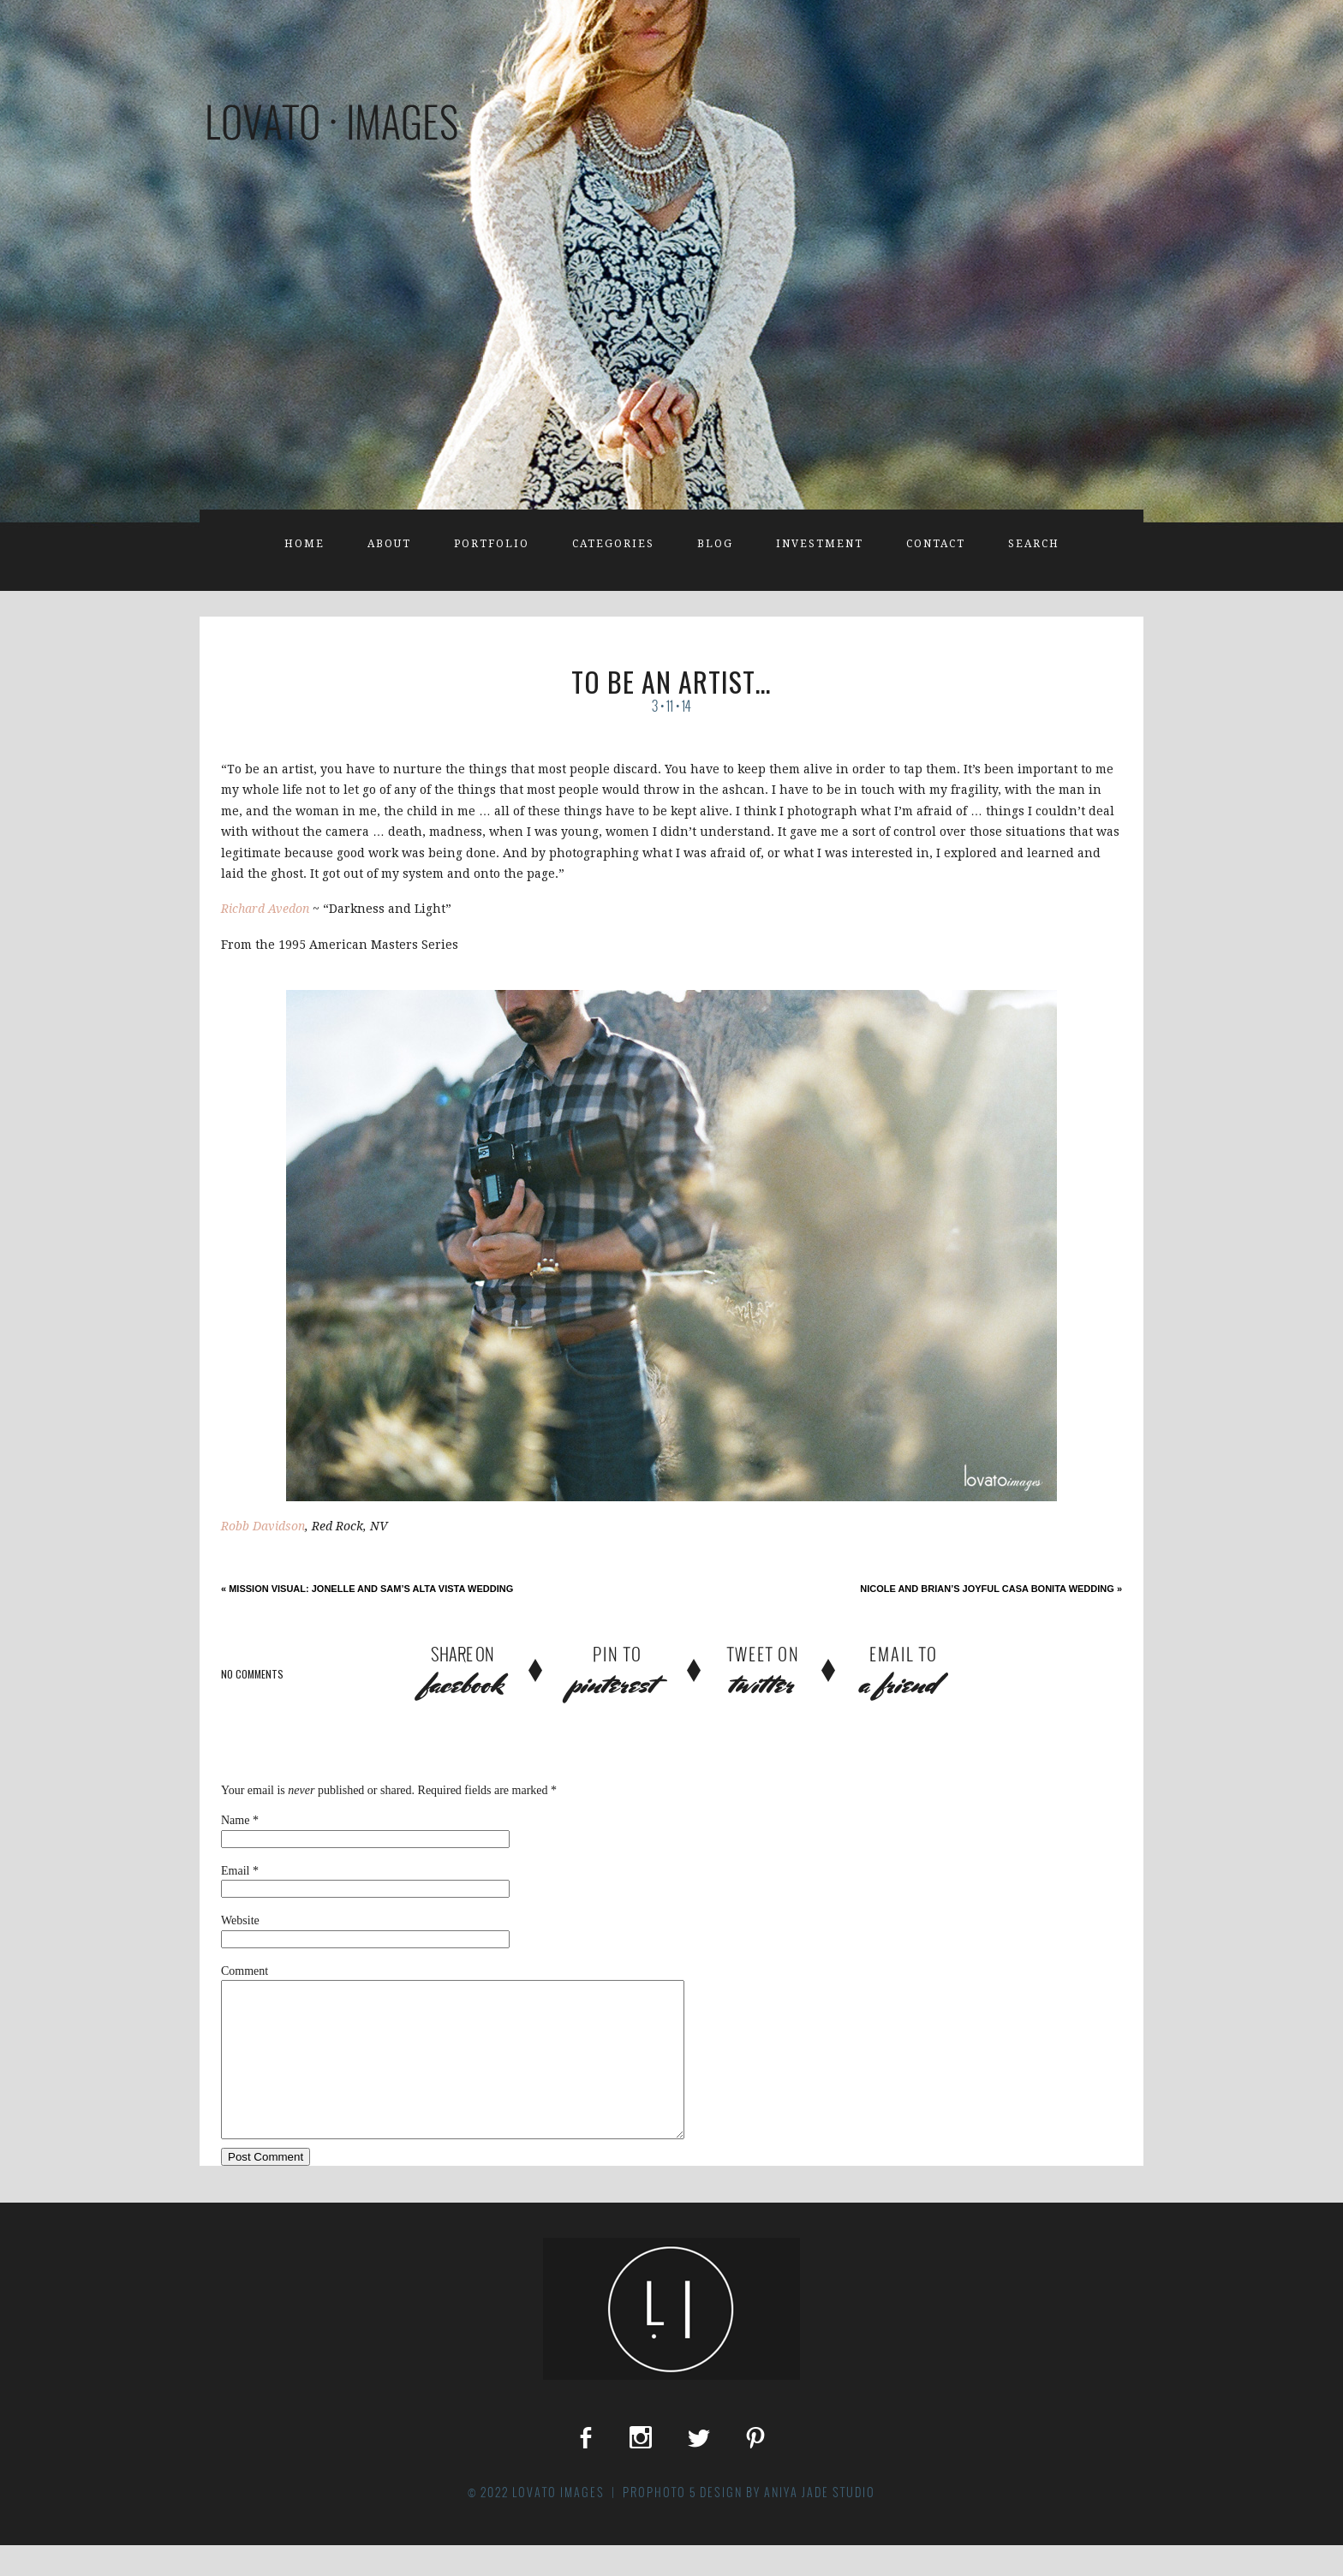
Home (304, 544)
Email (235, 1870)
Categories (613, 544)
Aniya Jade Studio (819, 2523)
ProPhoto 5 (659, 2523)
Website (240, 1920)
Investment (819, 544)
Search (1033, 544)
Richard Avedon (265, 908)
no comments (252, 1674)
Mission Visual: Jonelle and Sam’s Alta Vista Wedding (367, 1588)
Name (235, 1820)
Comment (244, 1971)
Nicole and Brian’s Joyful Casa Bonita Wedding (991, 1588)
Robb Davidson (263, 1526)
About (389, 544)
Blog (715, 544)
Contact (935, 544)
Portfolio (491, 544)
